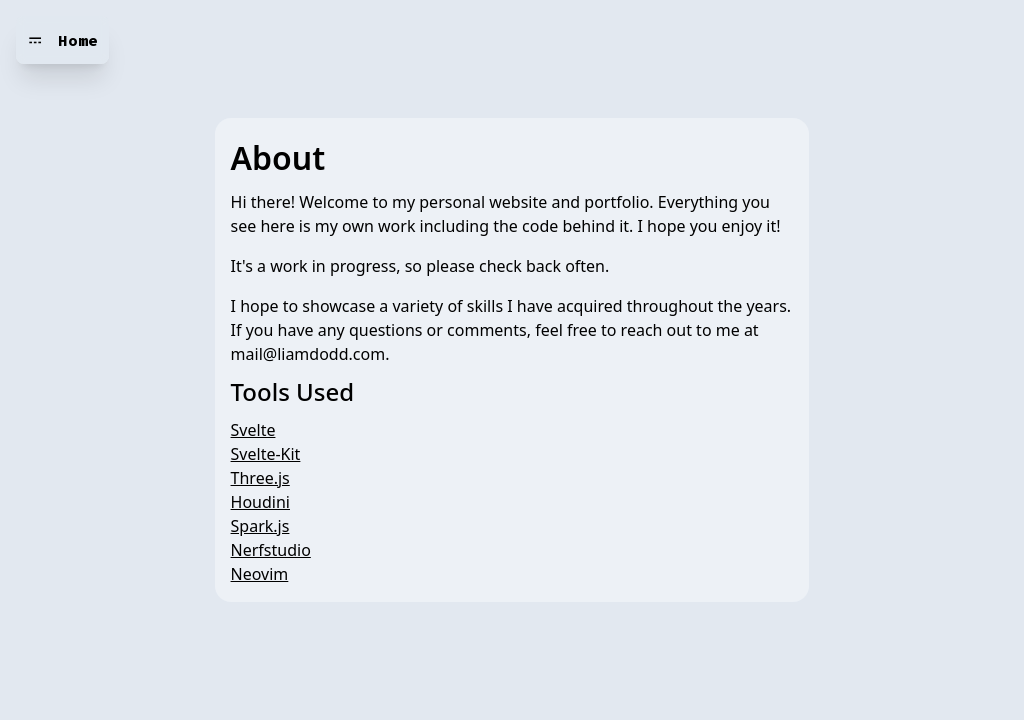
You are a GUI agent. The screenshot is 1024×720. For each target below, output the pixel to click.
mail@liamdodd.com (308, 354)
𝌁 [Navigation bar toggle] (35, 40)
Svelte (253, 430)
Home (78, 40)
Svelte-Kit (266, 454)
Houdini (260, 502)
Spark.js (260, 526)
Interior (446, 40)
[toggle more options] (505, 40)
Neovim (260, 574)
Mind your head (184, 40)
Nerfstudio (271, 550)
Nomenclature (330, 40)
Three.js (260, 478)
